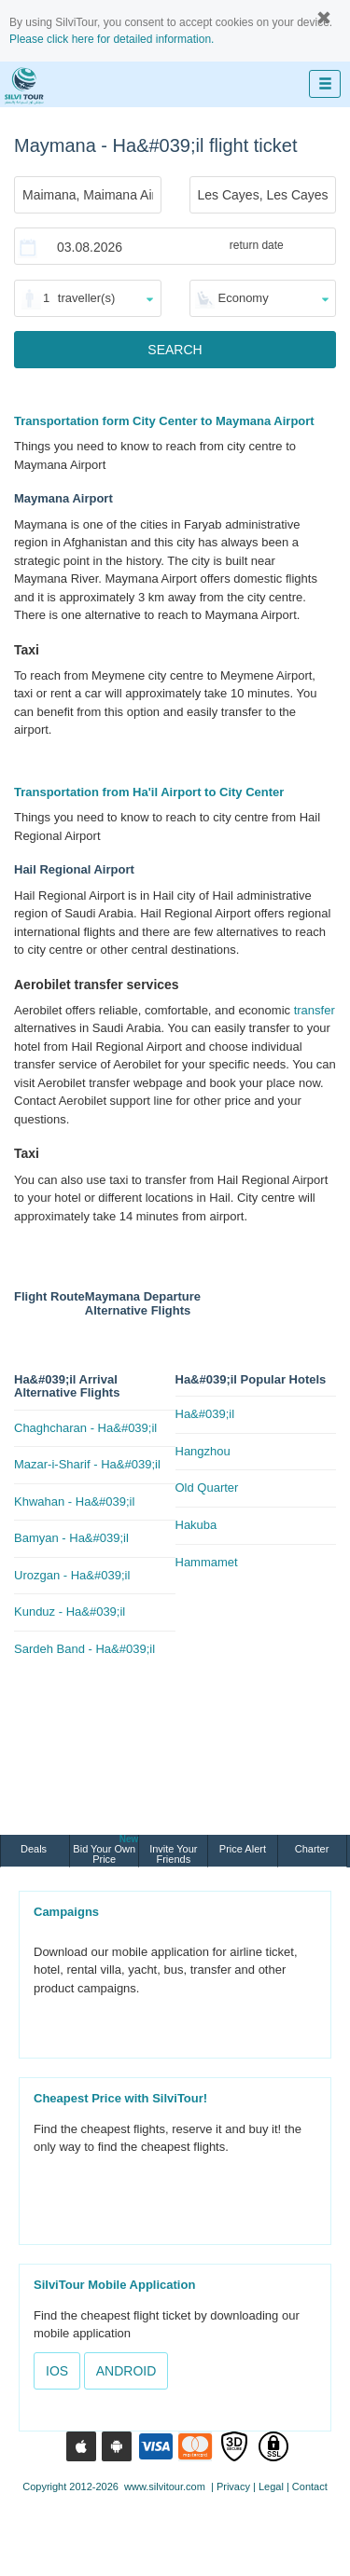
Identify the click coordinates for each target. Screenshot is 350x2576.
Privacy (233, 2486)
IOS (57, 2370)
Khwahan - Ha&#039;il (74, 1501)
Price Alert (242, 1848)
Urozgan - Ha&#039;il (72, 1575)
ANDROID (126, 2370)
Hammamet (206, 1562)
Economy (243, 298)
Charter (312, 1848)
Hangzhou (203, 1451)
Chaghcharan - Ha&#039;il (85, 1428)
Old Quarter (207, 1488)
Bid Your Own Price (105, 1850)
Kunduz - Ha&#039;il (69, 1612)
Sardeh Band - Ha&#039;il (84, 1649)
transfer (314, 1010)
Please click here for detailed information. (111, 39)
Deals (35, 1848)
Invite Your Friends (173, 1854)
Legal (271, 2486)
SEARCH (174, 349)
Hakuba (196, 1525)
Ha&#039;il (205, 1414)
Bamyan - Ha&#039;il (71, 1538)
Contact (310, 2486)
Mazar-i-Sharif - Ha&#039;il (87, 1464)
